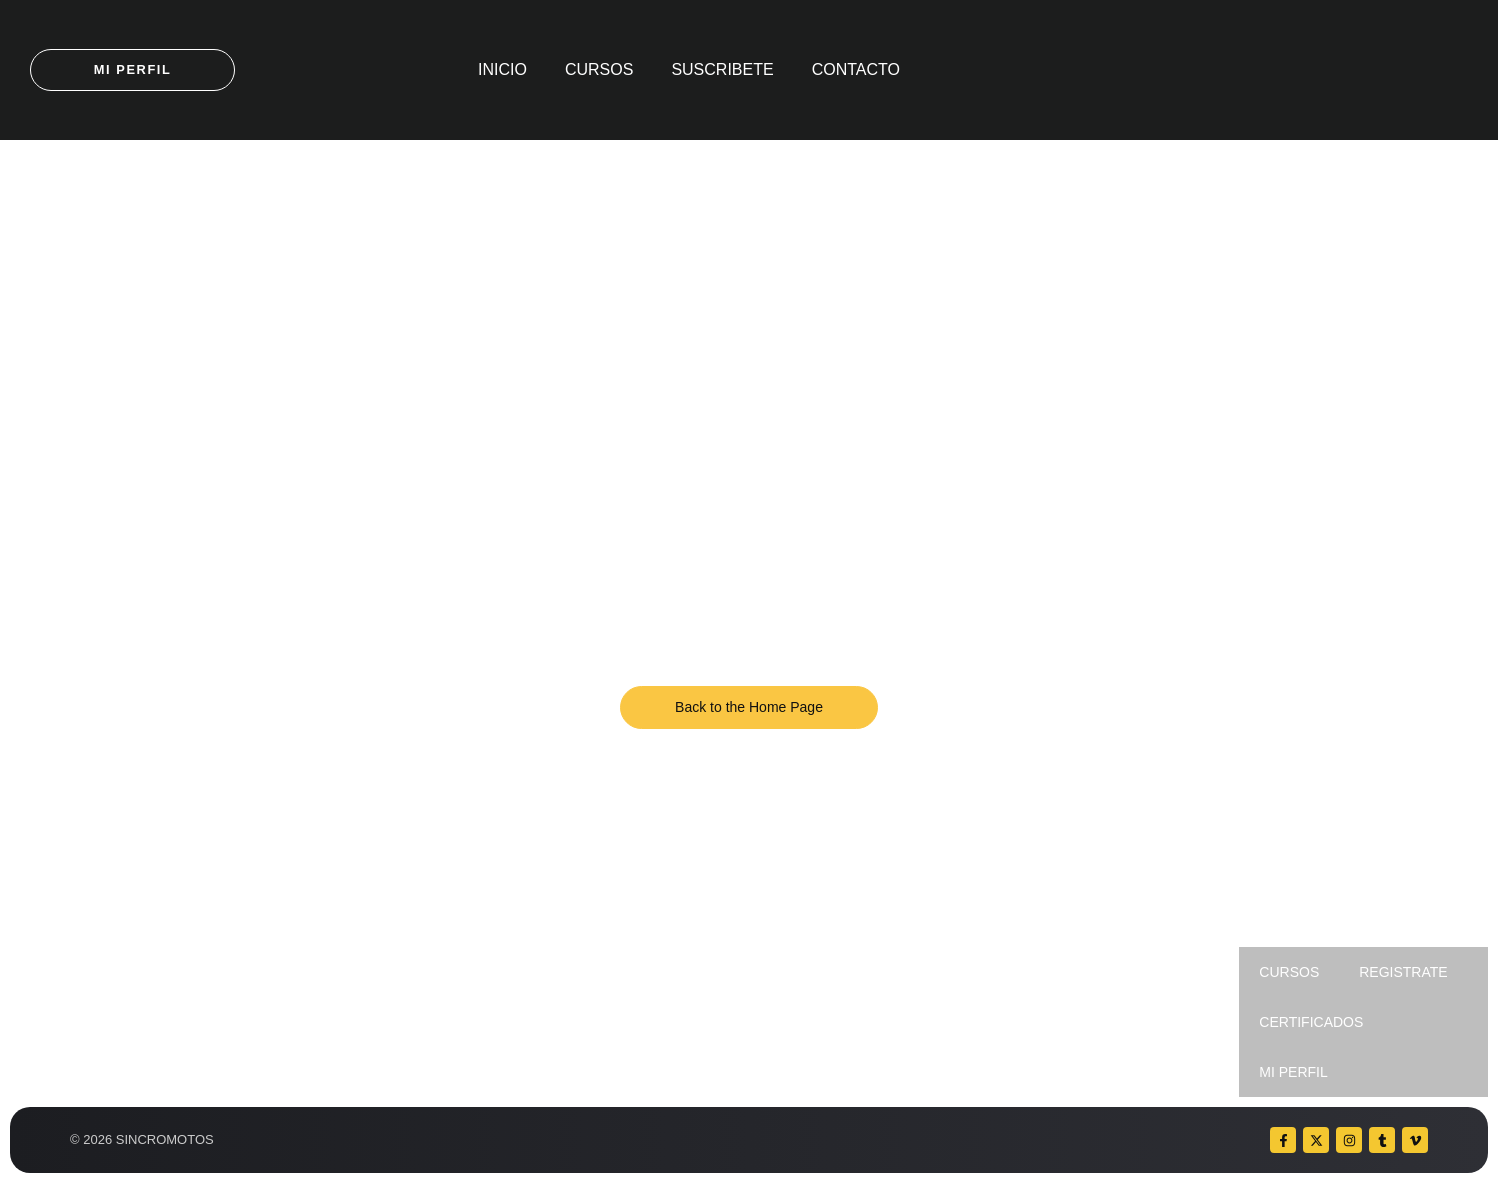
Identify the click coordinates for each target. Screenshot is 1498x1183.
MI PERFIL (1293, 1072)
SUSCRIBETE (722, 69)
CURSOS (599, 69)
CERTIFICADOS (1311, 1022)
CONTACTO (856, 69)
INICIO (502, 69)
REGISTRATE (1403, 972)
